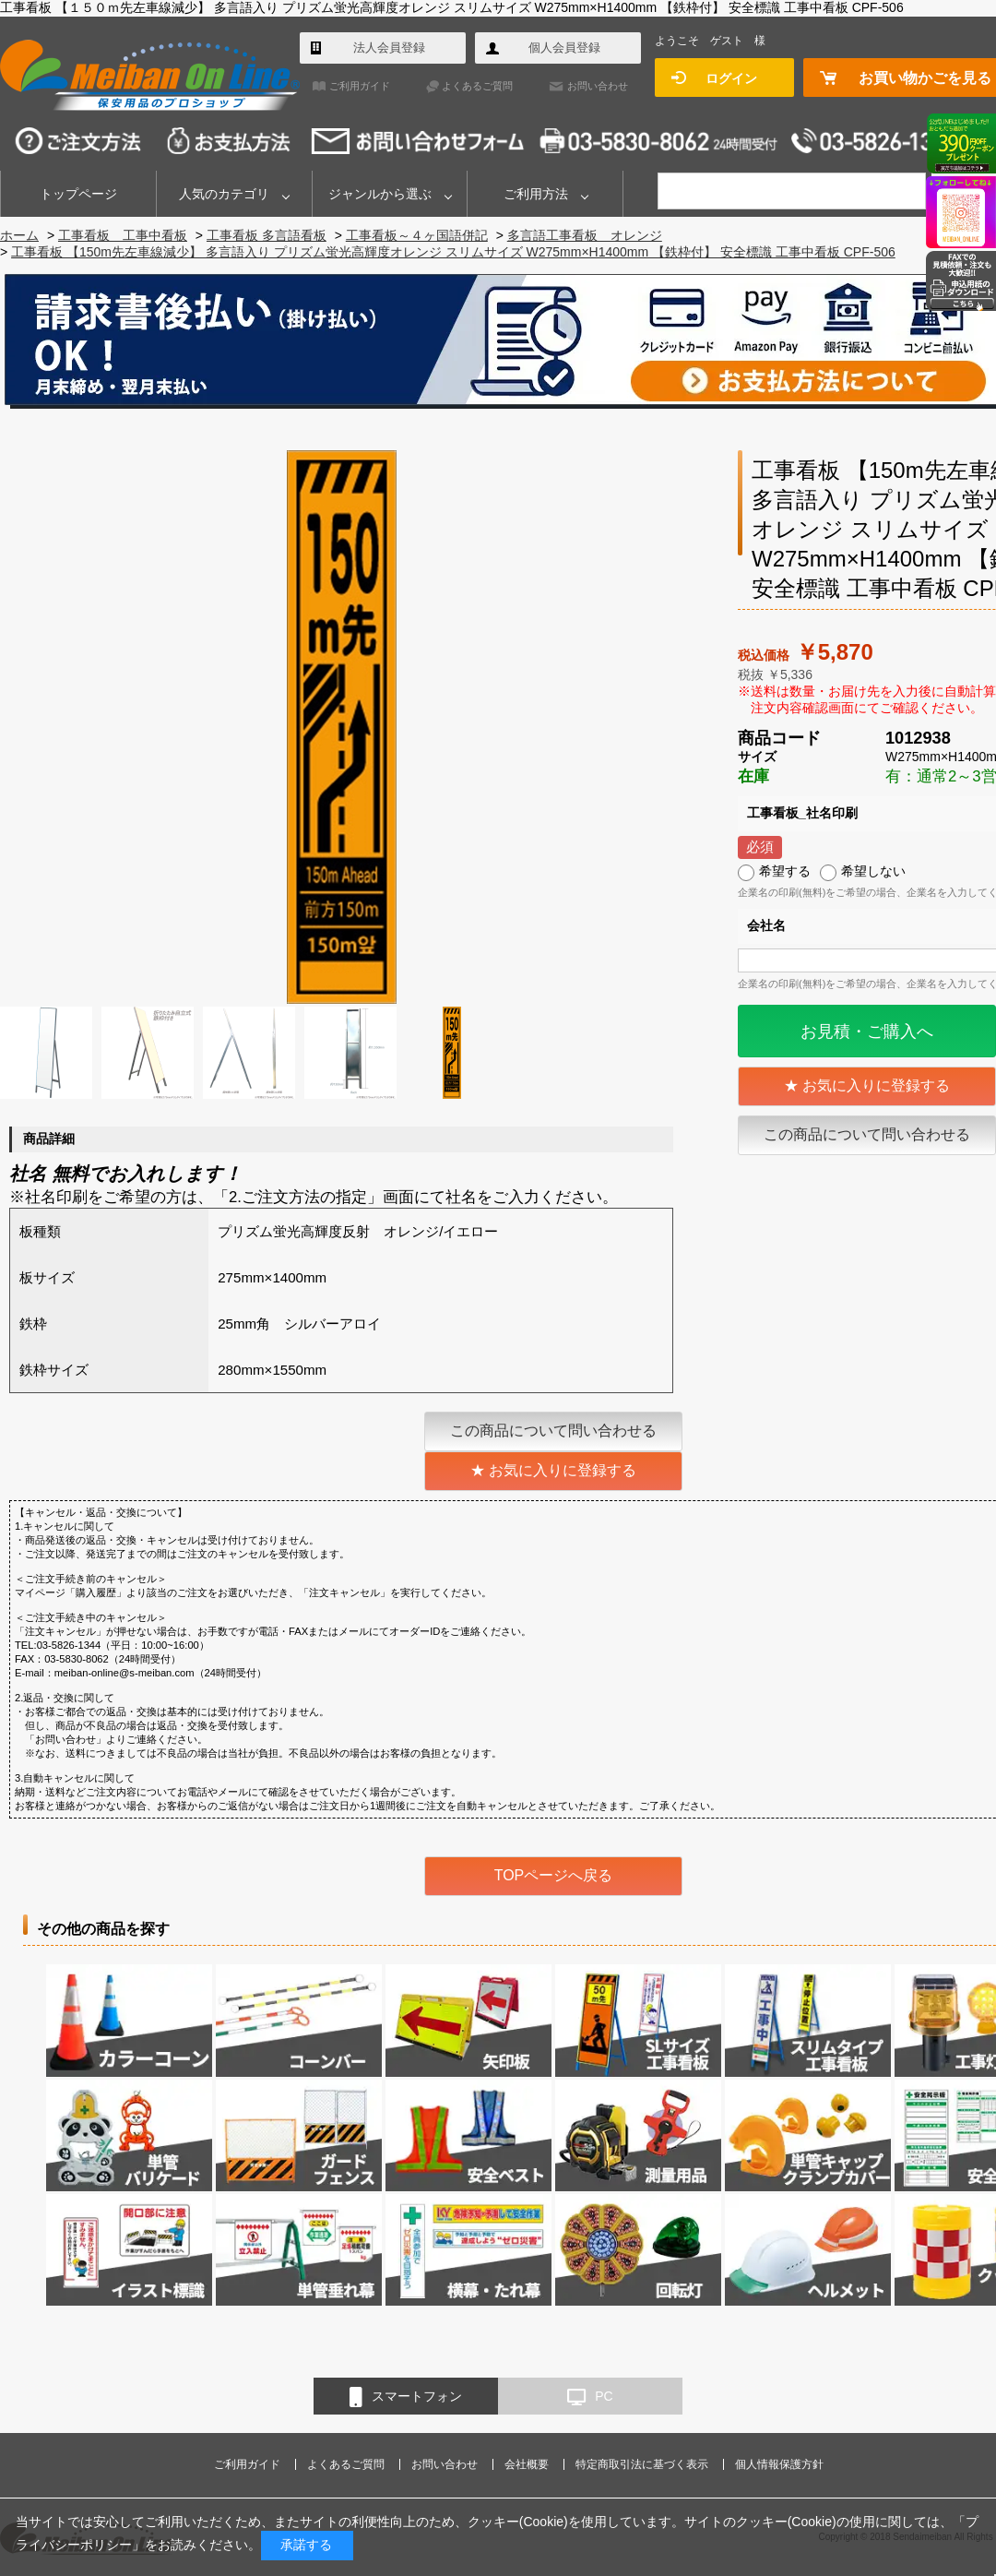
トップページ (78, 193)
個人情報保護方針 (779, 2464)
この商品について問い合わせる (867, 1134)
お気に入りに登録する (876, 1085)
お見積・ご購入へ (866, 1031)
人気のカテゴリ (224, 193)
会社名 (766, 925)
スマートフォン (406, 2397)
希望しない (873, 871)
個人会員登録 (564, 47)
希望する (785, 871)
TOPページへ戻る (553, 1875)
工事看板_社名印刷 (802, 812)
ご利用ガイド (359, 85)
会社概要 (526, 2464)
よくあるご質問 (477, 85)
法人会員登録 (389, 47)
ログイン (731, 78)
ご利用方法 (536, 193)
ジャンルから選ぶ (380, 193)
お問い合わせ (597, 85)
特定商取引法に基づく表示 (641, 2464)
